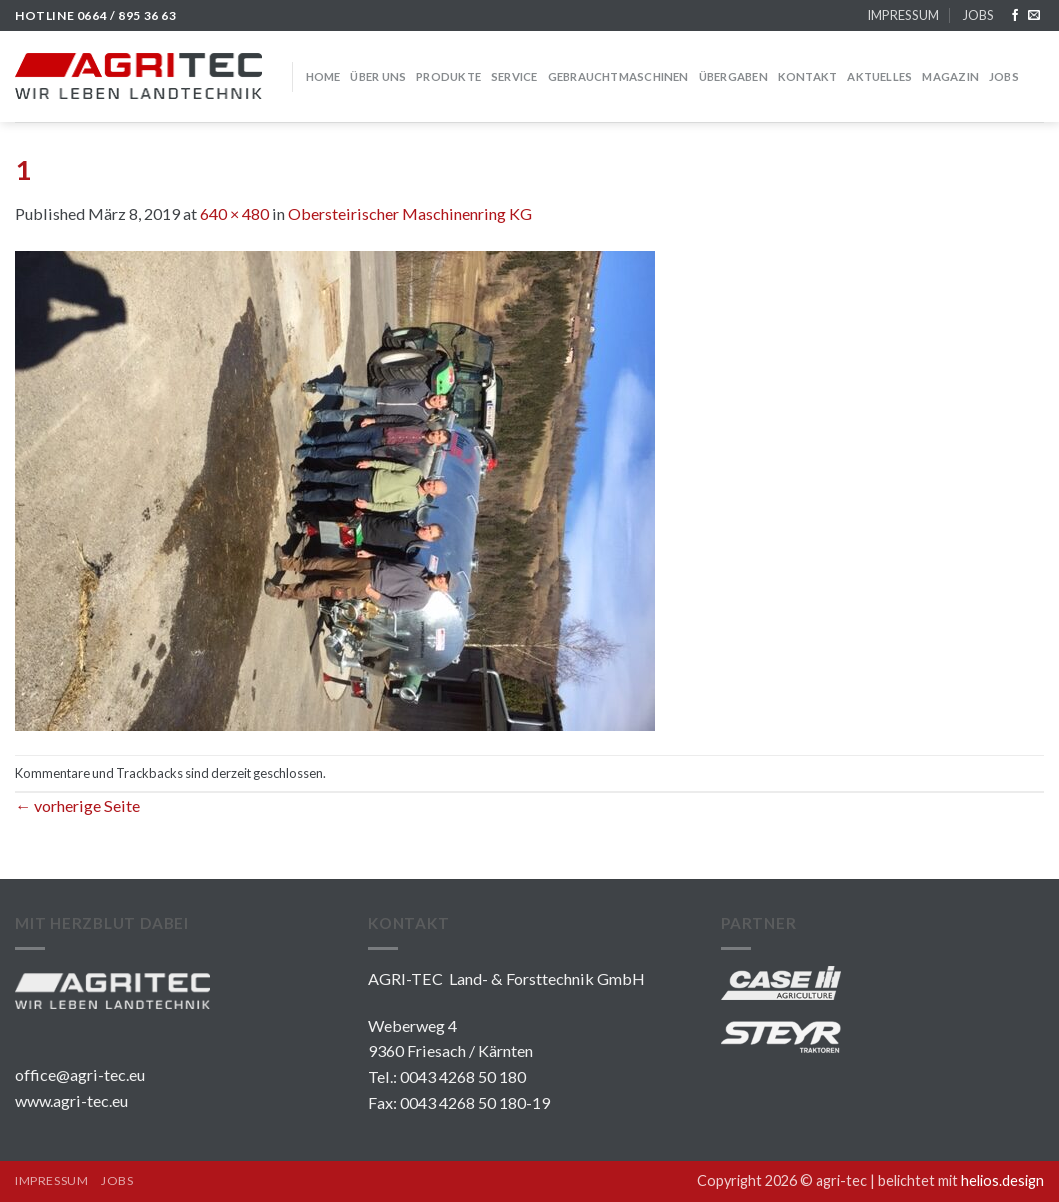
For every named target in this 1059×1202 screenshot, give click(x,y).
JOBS (978, 15)
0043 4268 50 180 (463, 1076)
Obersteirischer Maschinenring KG (410, 213)
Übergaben (733, 76)
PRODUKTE (448, 76)
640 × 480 (234, 213)
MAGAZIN (950, 76)
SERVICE (514, 76)
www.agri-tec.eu (71, 1100)
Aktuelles (879, 76)
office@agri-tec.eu (80, 1074)
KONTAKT (808, 76)
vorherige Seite (77, 805)
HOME (323, 76)
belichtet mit (961, 1180)
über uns (378, 76)
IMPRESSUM (903, 15)
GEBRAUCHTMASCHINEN (618, 76)
